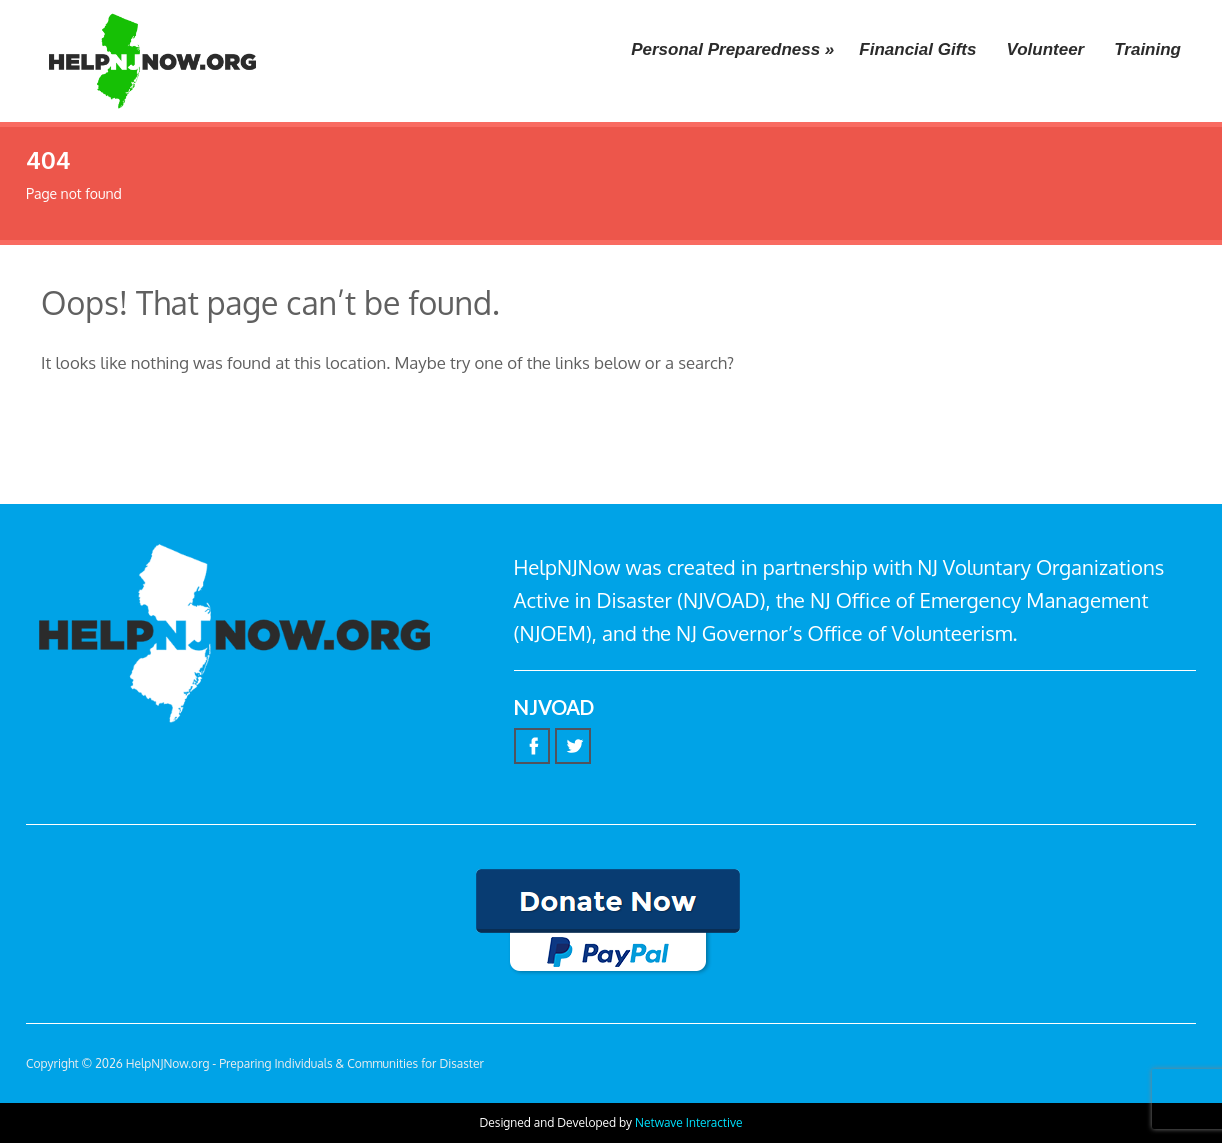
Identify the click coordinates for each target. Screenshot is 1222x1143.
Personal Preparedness (732, 49)
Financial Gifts (917, 49)
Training (1147, 49)
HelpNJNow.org (168, 1063)
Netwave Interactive (688, 1122)
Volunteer (1045, 49)
